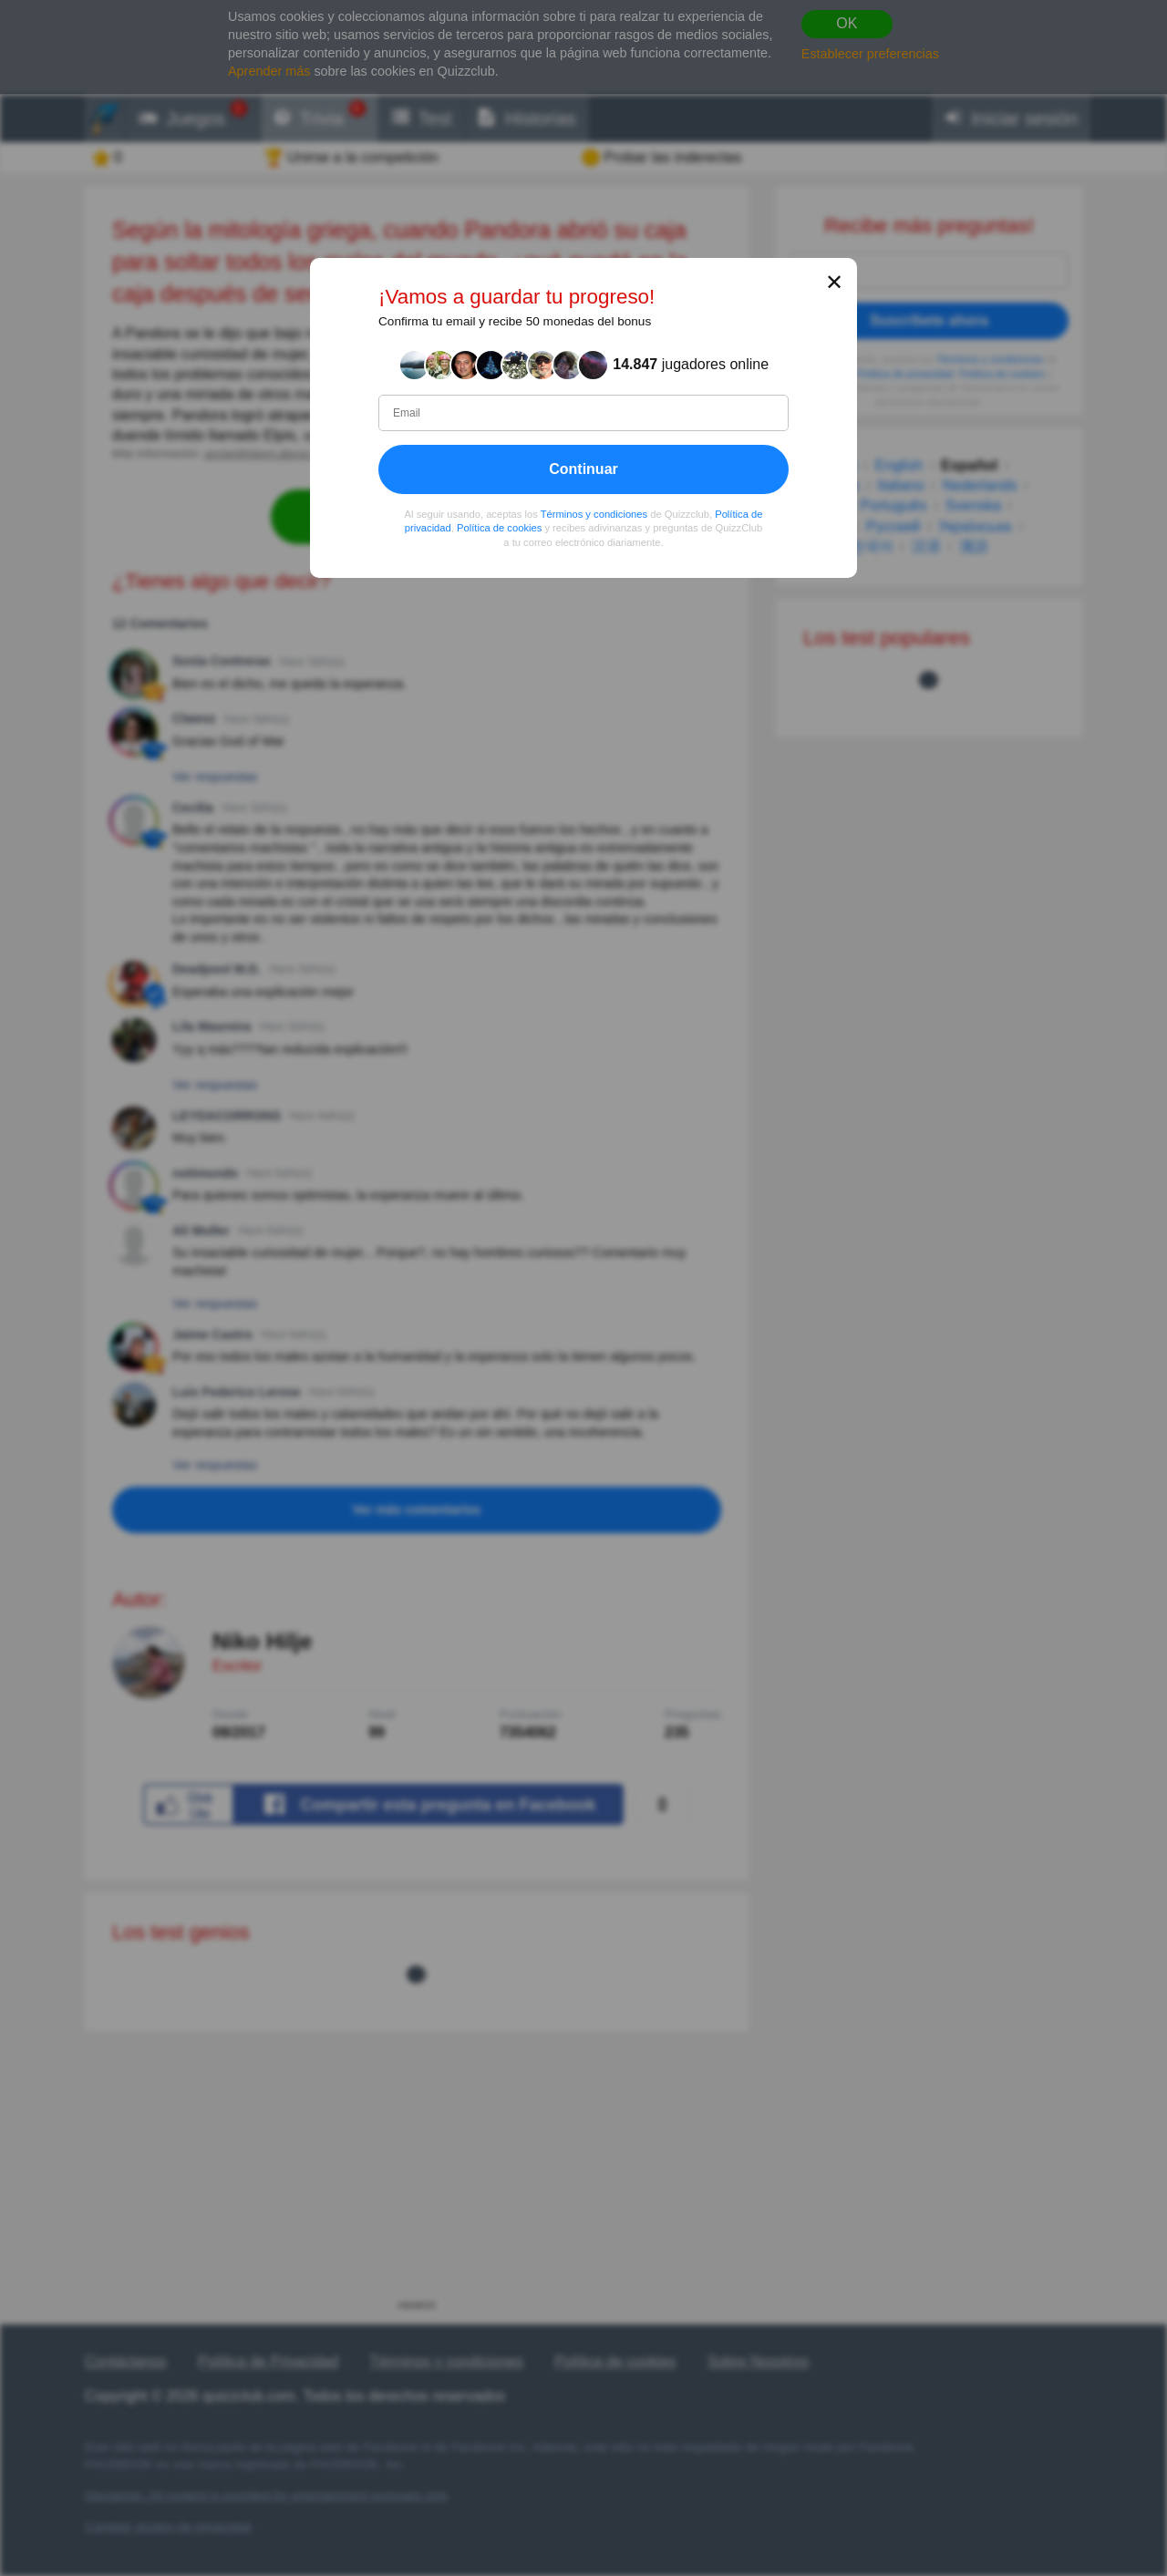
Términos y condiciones (594, 513)
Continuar (583, 468)
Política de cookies (499, 527)
